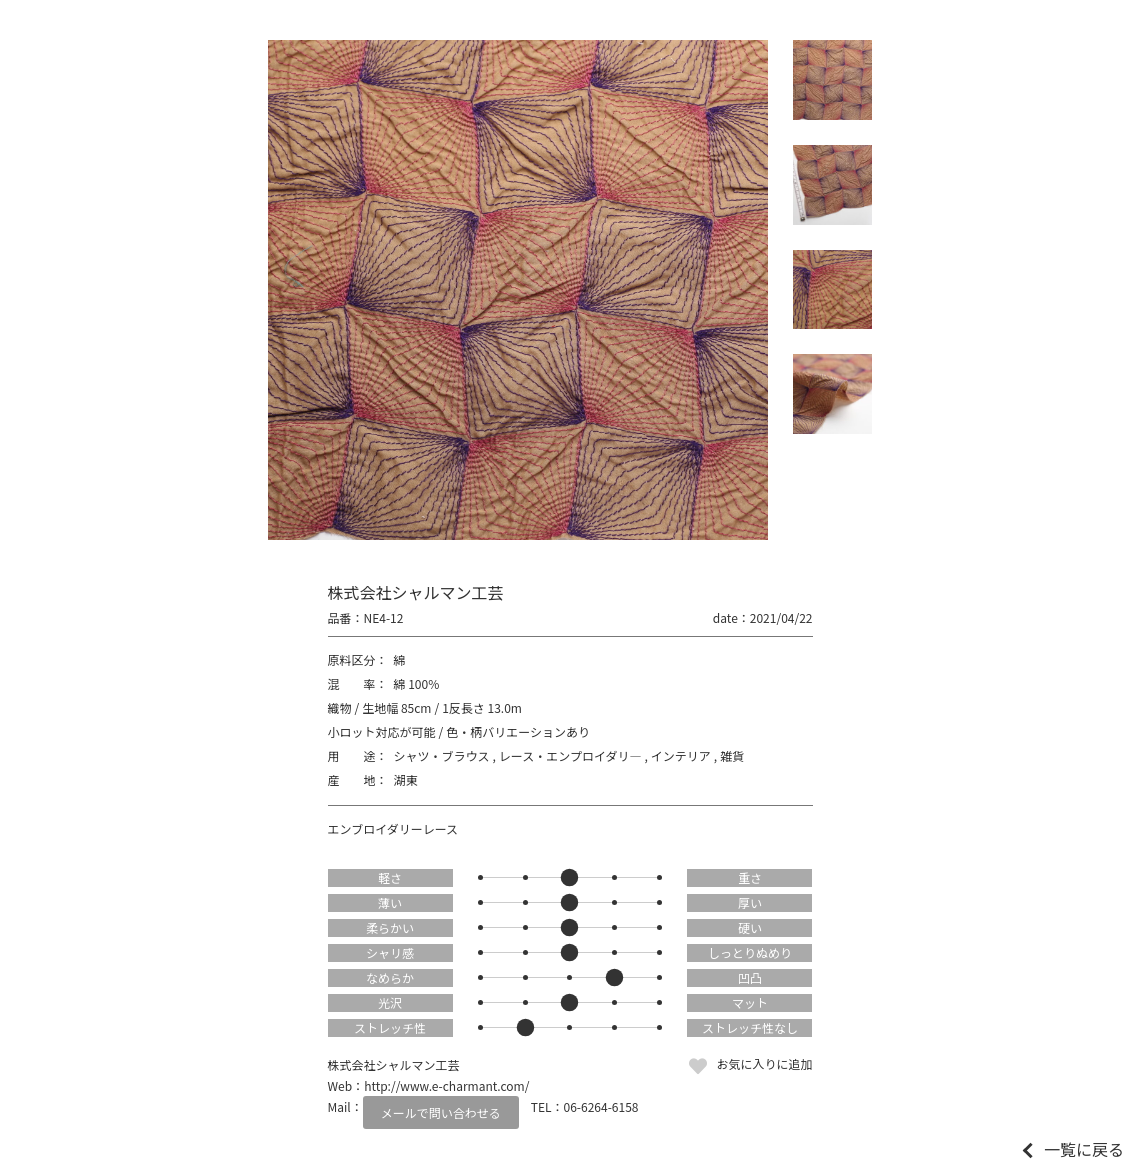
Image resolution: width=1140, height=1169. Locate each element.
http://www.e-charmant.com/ (446, 1085)
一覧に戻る (1084, 1149)
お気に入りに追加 (764, 1063)
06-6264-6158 (601, 1106)
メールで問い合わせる (441, 1112)
